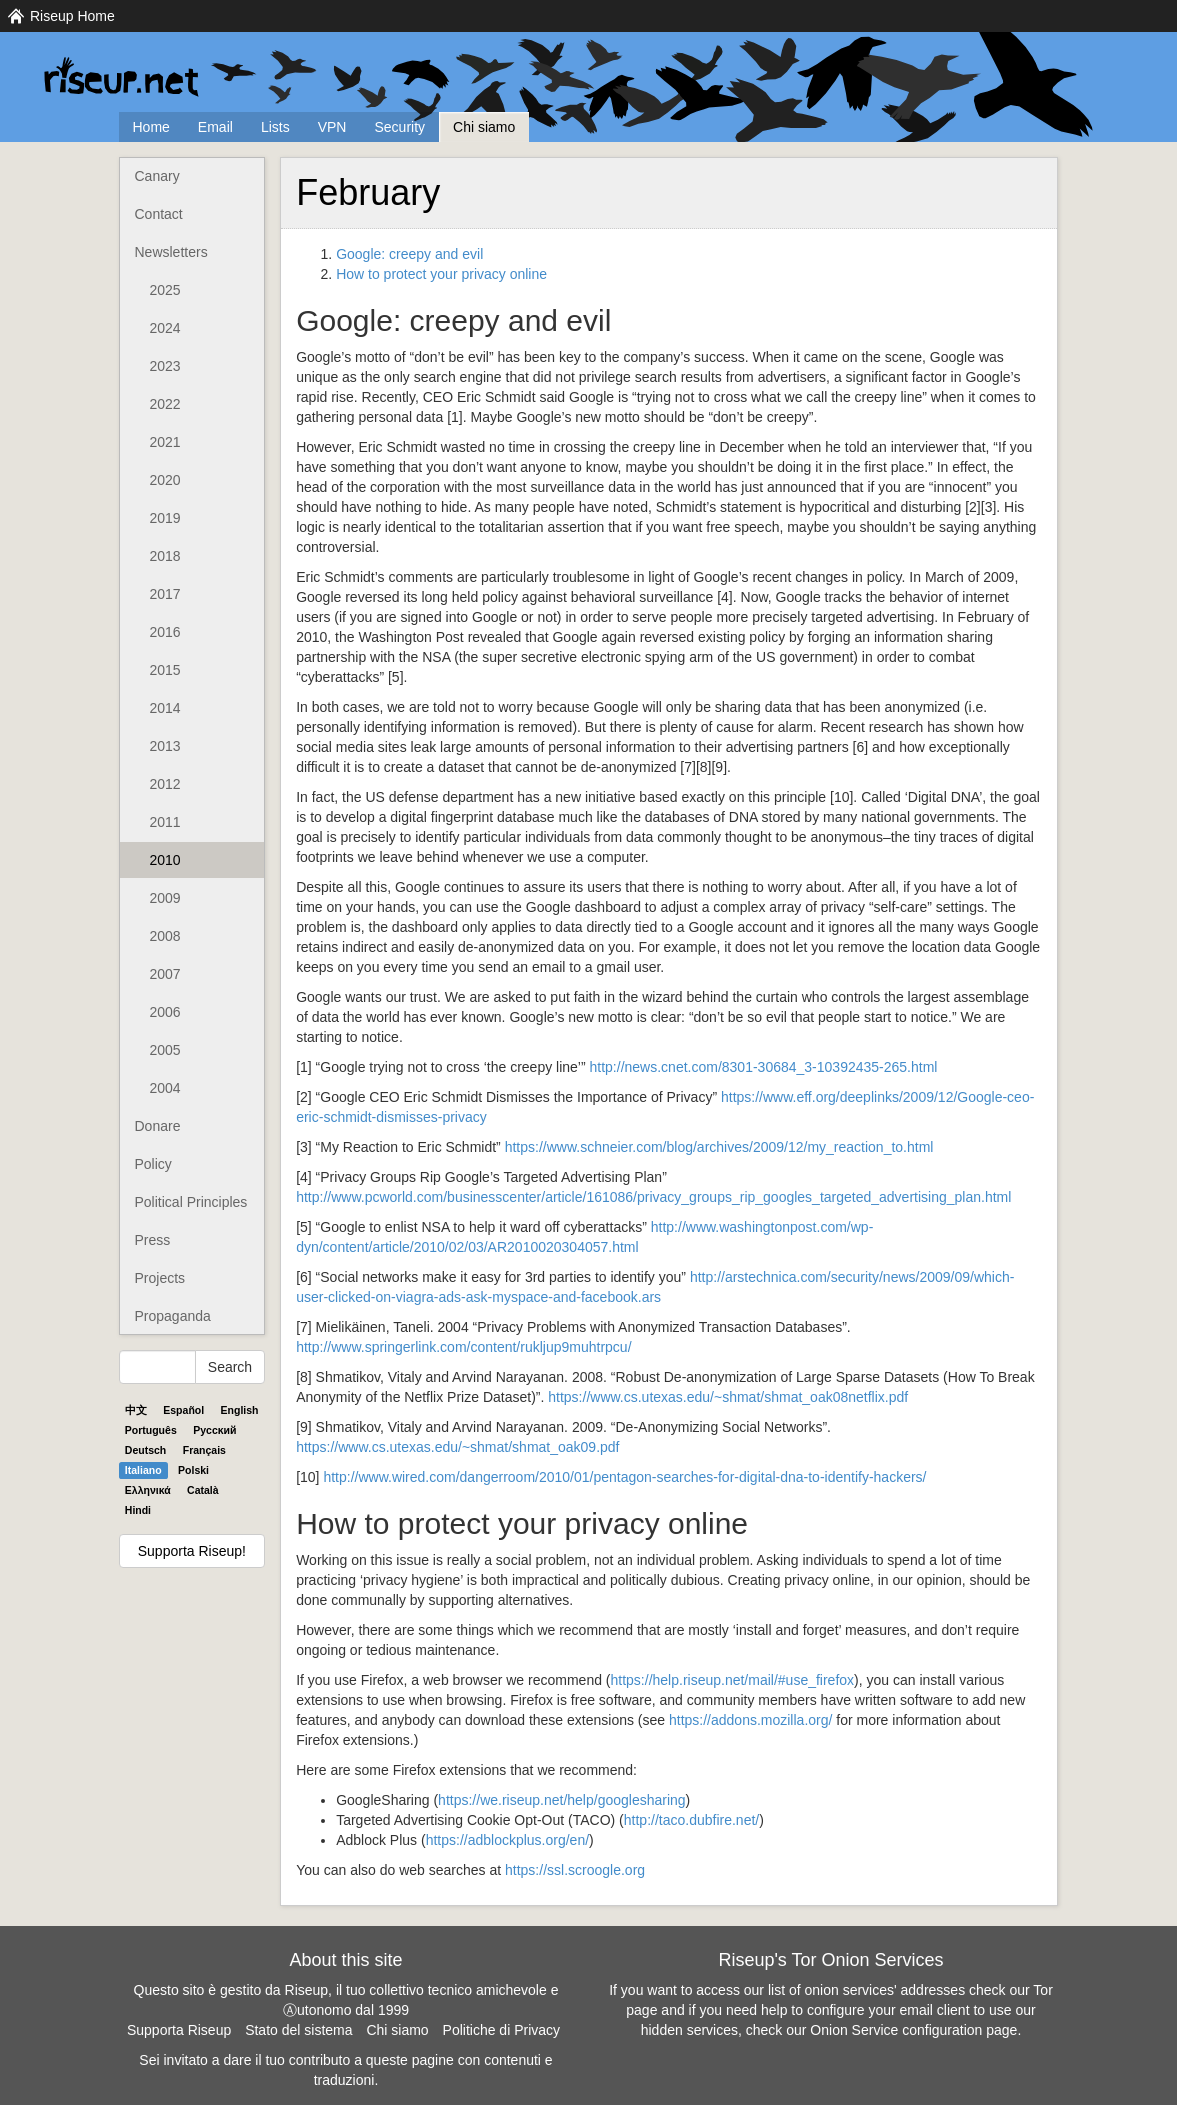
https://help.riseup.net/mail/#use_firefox (733, 1680)
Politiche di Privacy (502, 2030)
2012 (165, 784)
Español (183, 1410)
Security (399, 127)
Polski (193, 1470)
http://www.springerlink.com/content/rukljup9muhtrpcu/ (463, 1347)
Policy (153, 1164)
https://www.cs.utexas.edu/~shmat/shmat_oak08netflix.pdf (728, 1397)
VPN (332, 127)
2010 (165, 860)
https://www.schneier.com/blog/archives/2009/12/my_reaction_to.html (719, 1147)
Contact (159, 214)
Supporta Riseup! (192, 1551)
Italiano (143, 1470)
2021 (165, 442)
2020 (165, 480)
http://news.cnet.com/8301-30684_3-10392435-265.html (764, 1067)
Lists (275, 127)
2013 (165, 746)
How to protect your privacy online (441, 274)
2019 (165, 518)
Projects (160, 1278)
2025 (165, 290)
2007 (165, 974)
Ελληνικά (148, 1490)
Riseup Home (72, 16)
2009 (165, 898)
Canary (157, 176)
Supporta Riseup (179, 2030)
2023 (165, 366)
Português (151, 1430)
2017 (165, 594)
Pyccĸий (214, 1430)
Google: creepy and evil (409, 254)
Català (203, 1490)
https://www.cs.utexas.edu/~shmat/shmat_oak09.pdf (457, 1447)
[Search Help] (157, 1367)
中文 (136, 1410)
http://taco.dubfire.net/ (691, 1820)
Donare (158, 1126)
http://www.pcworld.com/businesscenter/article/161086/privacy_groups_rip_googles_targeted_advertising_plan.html (653, 1197)
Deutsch (145, 1450)
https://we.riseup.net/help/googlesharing (562, 1800)
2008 (165, 936)
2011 (165, 822)
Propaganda (173, 1316)
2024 (165, 328)
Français (204, 1450)
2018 (165, 556)
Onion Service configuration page (913, 2030)
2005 (165, 1050)
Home (151, 127)
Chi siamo (484, 127)
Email (215, 127)
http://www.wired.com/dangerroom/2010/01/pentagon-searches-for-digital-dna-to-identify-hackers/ (624, 1477)
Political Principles (191, 1202)
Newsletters (171, 252)
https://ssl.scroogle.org (575, 1870)
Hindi (138, 1510)
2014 (165, 708)
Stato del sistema (298, 2030)
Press (153, 1240)
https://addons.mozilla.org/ (750, 1720)
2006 (165, 1012)
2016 (165, 632)
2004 (165, 1088)
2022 (165, 404)
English (240, 1410)
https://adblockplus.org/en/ (507, 1840)
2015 (165, 670)
